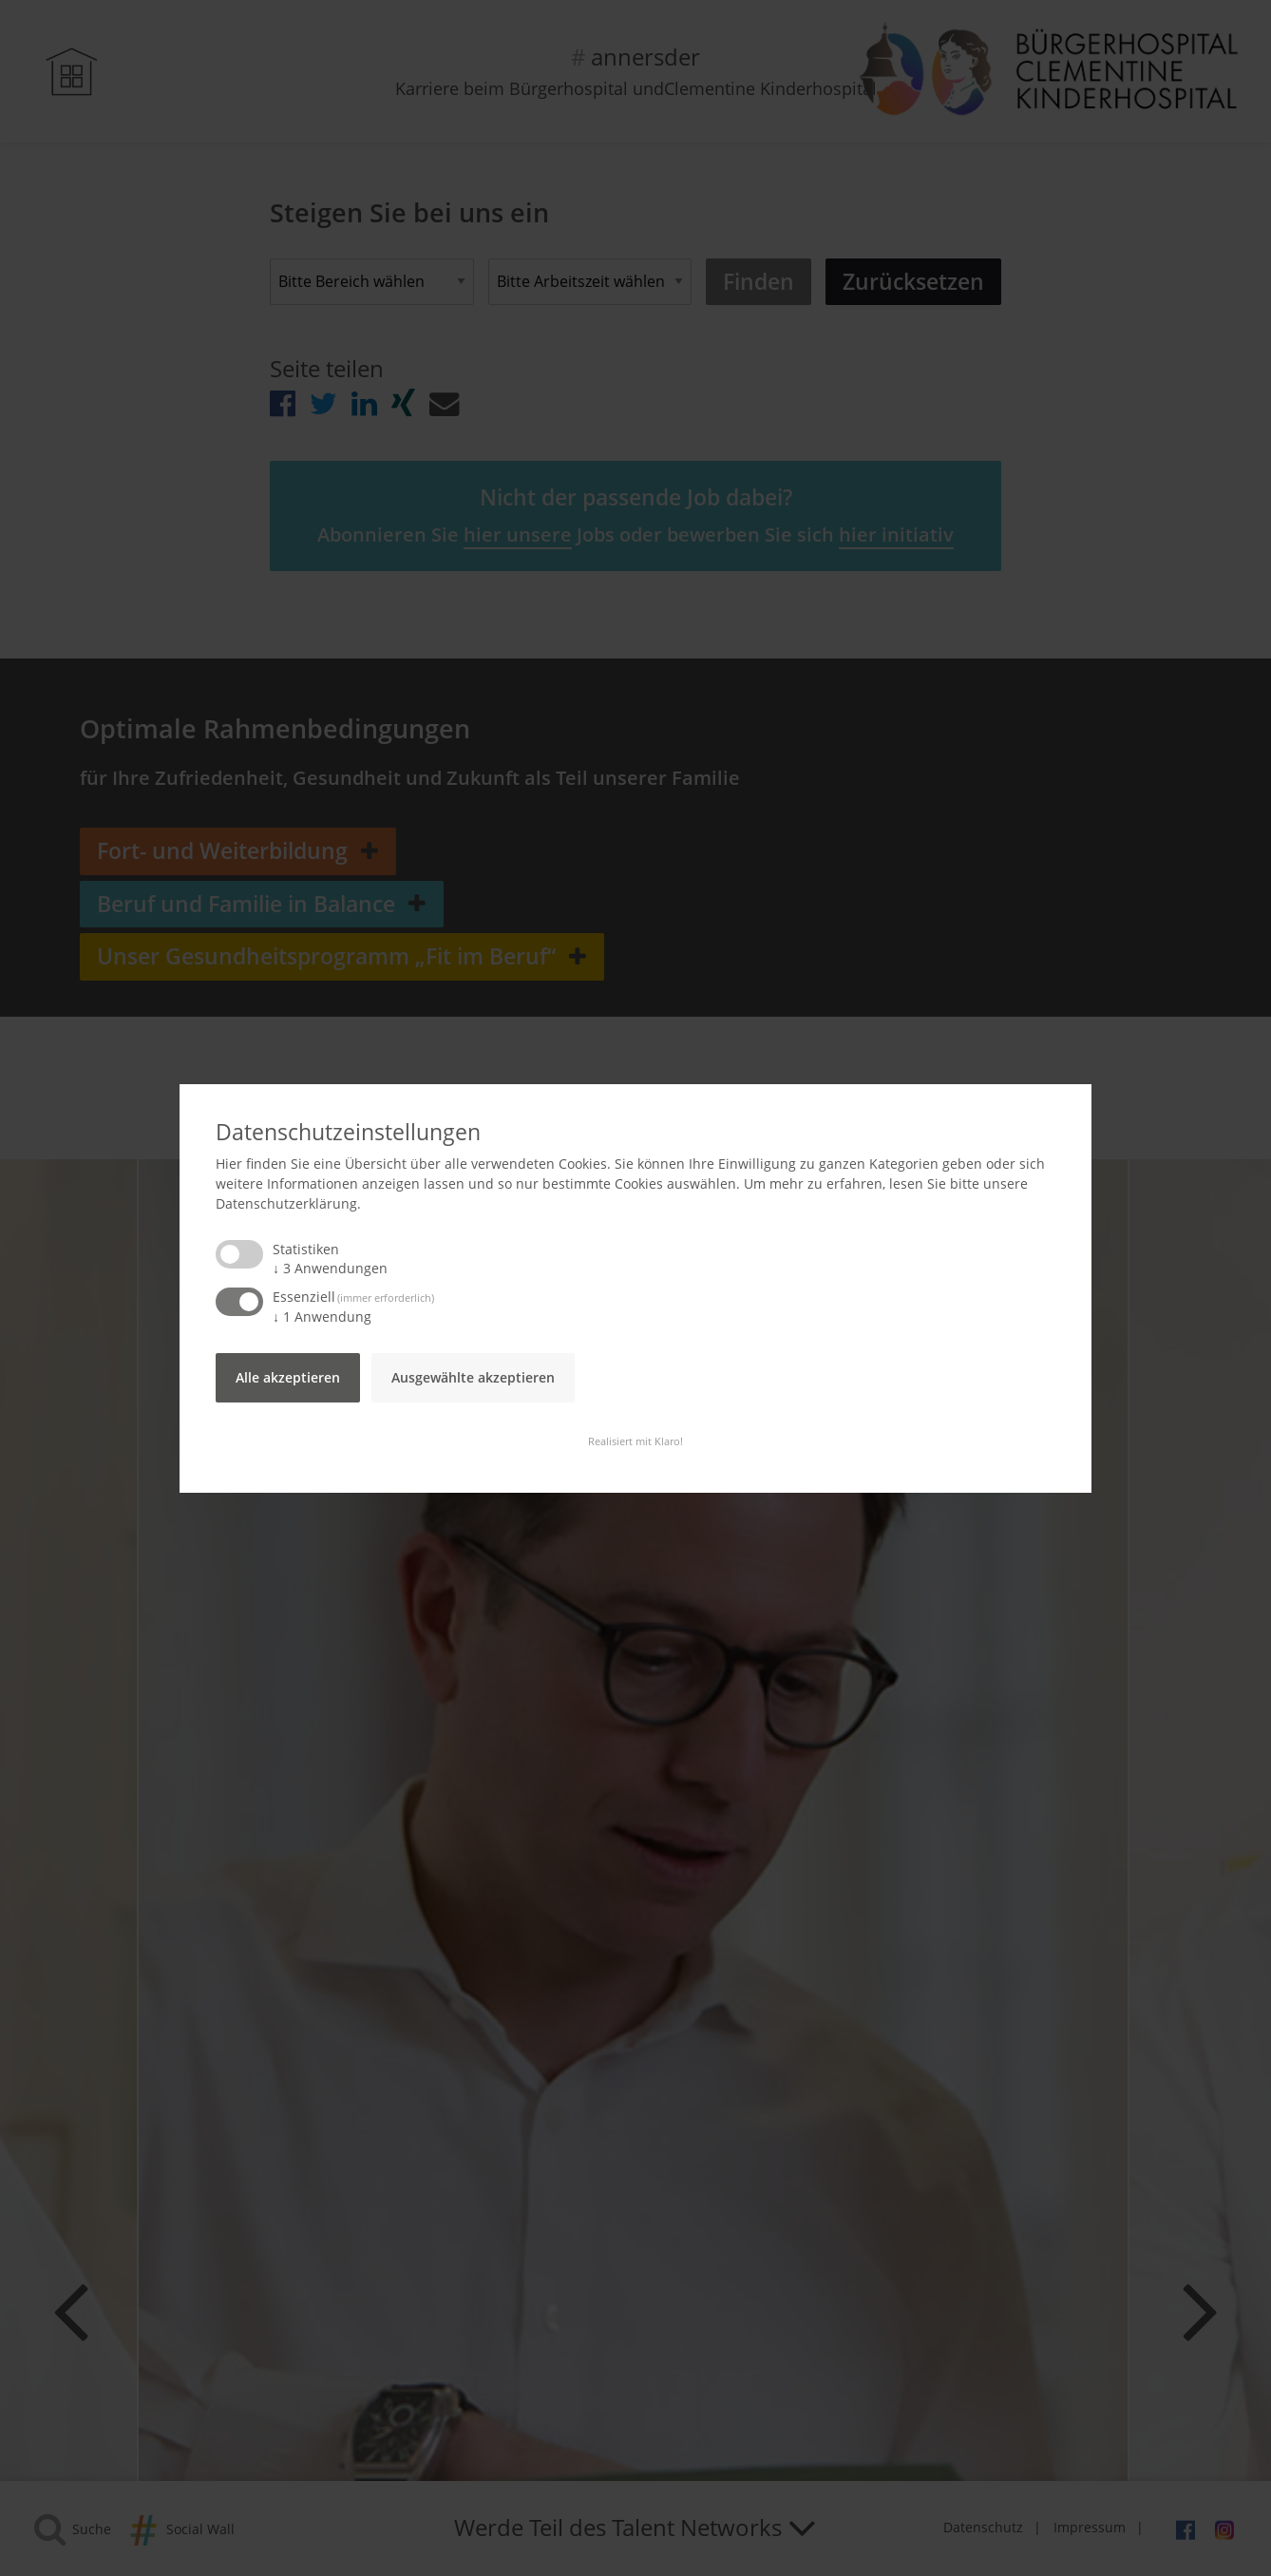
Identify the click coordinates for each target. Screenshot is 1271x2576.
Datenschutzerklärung (286, 1203)
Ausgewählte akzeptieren (473, 1377)
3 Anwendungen (330, 1268)
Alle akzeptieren (288, 1377)
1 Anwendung (322, 1316)
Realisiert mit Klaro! (635, 1441)
